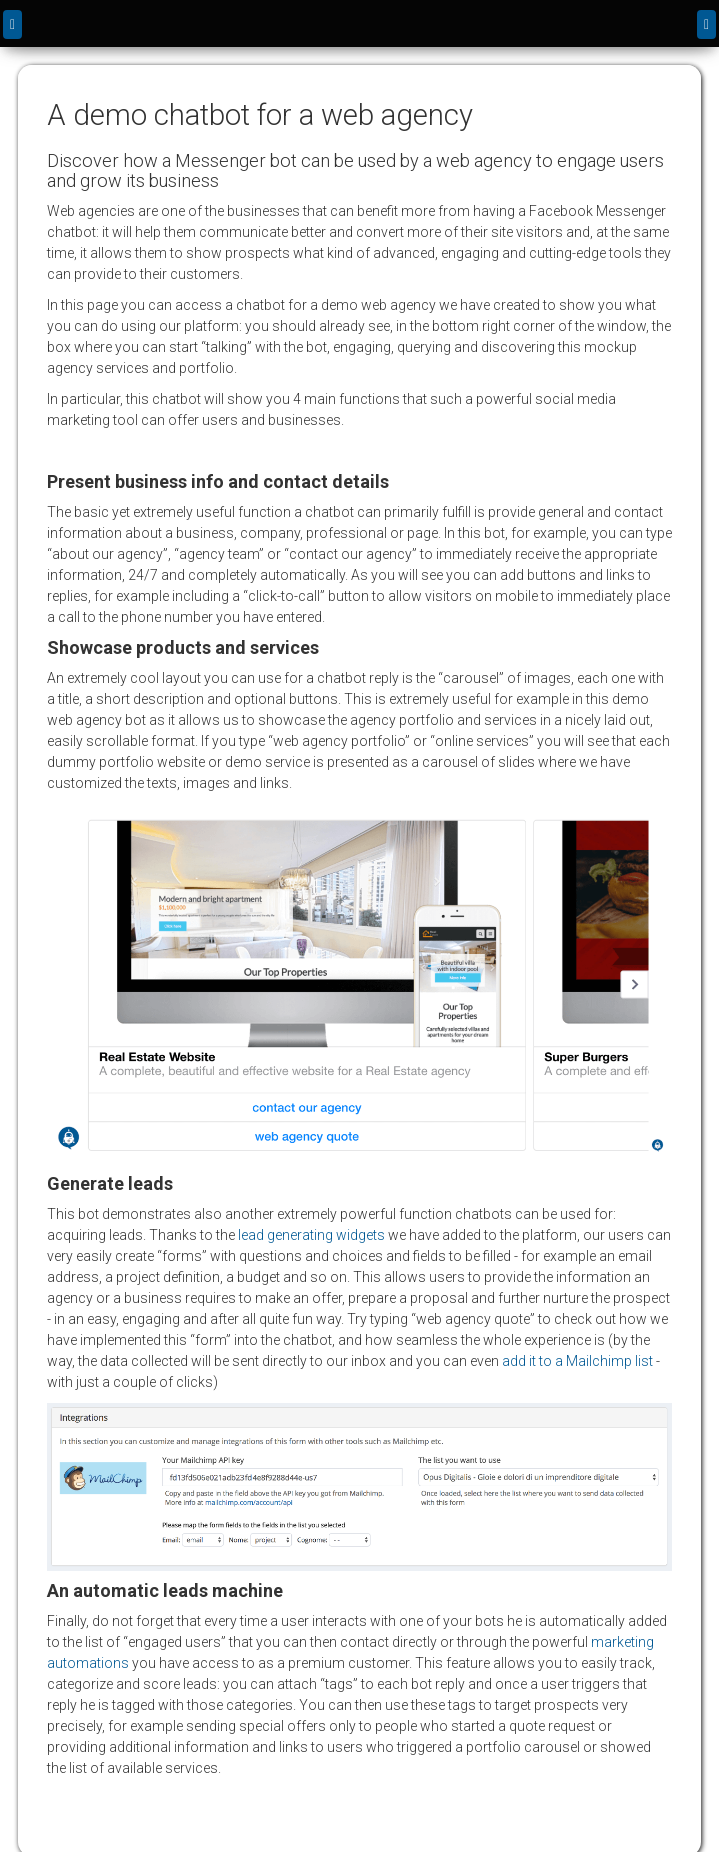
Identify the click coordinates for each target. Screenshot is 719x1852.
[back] (12, 24)
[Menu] (706, 24)
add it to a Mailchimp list (577, 1361)
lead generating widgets (311, 1235)
